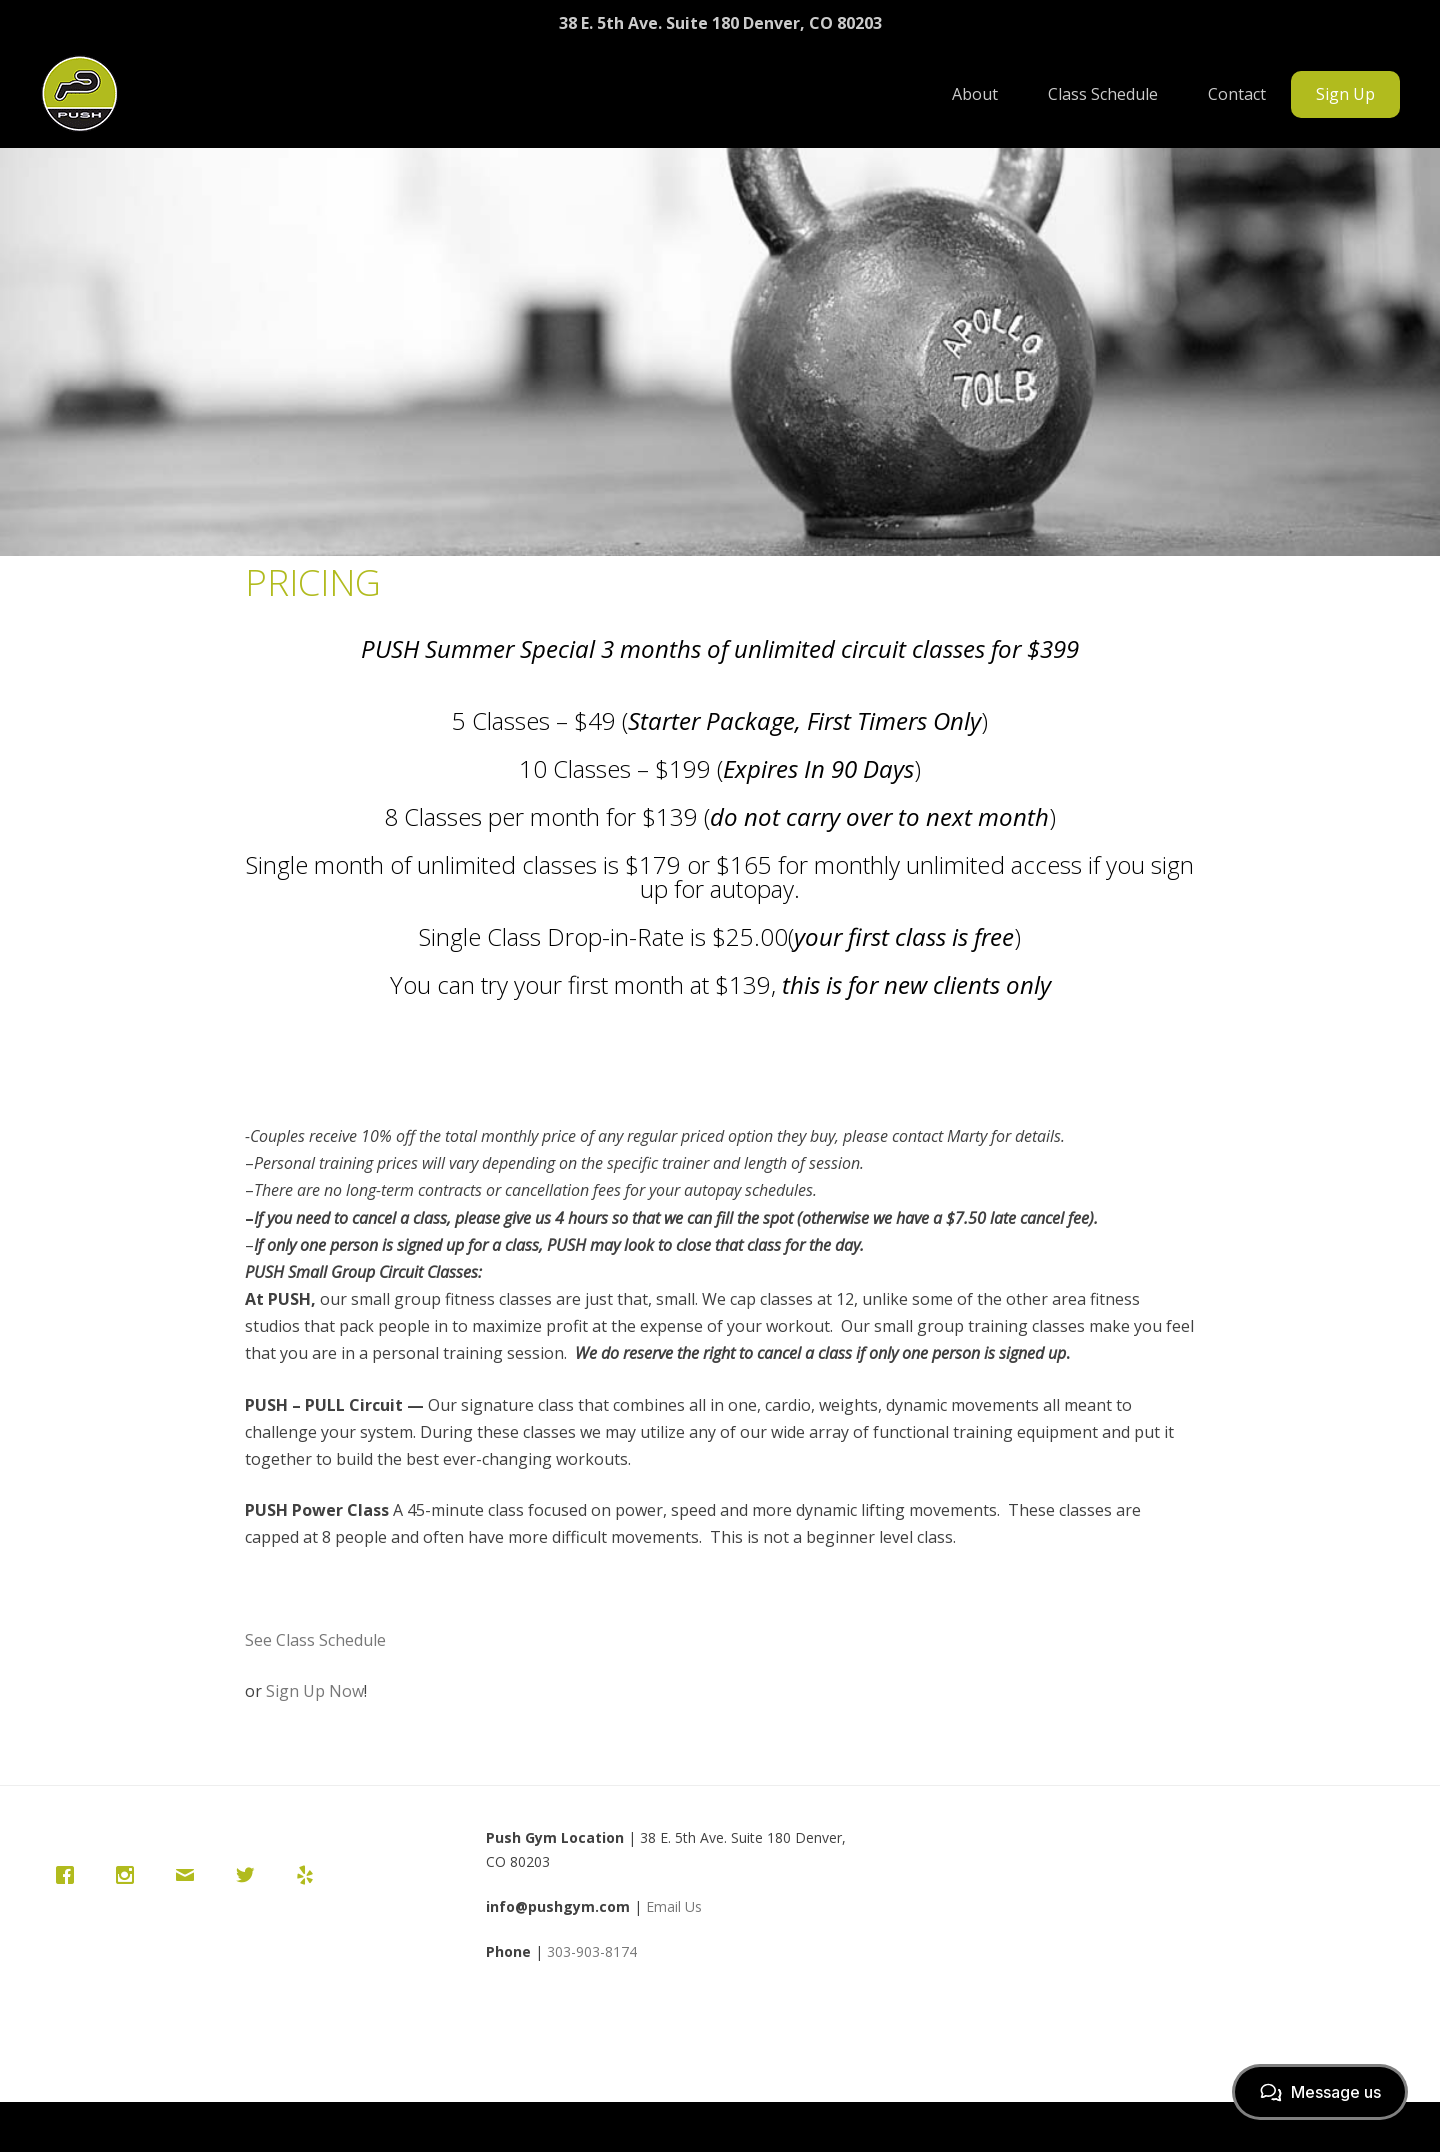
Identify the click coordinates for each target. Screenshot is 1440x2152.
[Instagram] (130, 1875)
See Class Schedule (315, 1640)
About (975, 94)
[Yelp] (310, 1875)
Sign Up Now (315, 1691)
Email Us (674, 1906)
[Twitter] (250, 1875)
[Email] (190, 1875)
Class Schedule (1103, 94)
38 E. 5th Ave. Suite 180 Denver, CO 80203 (720, 23)
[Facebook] (70, 1875)
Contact (1237, 94)
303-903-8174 (592, 1951)
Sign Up (1345, 94)
